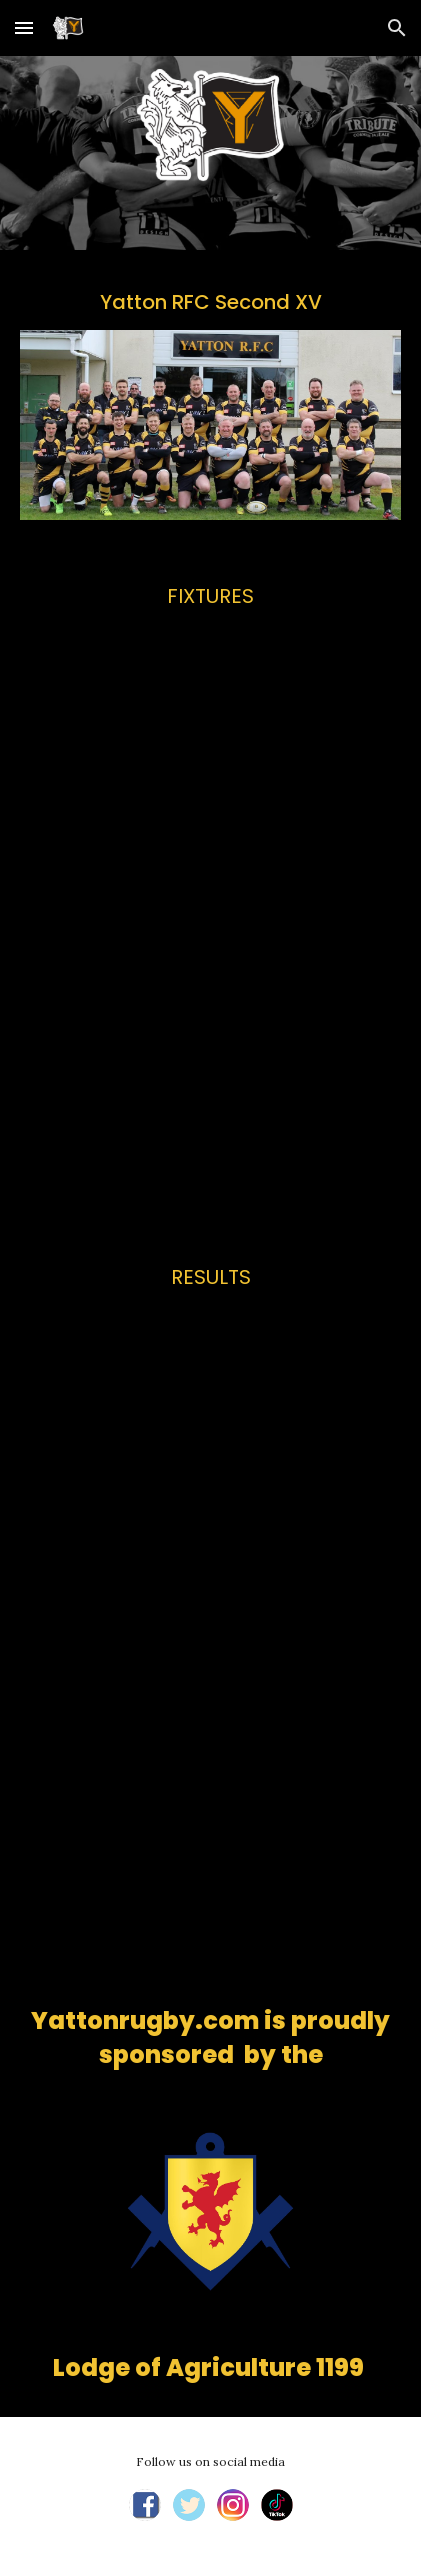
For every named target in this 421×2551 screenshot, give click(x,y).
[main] (210, 302)
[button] (24, 27)
